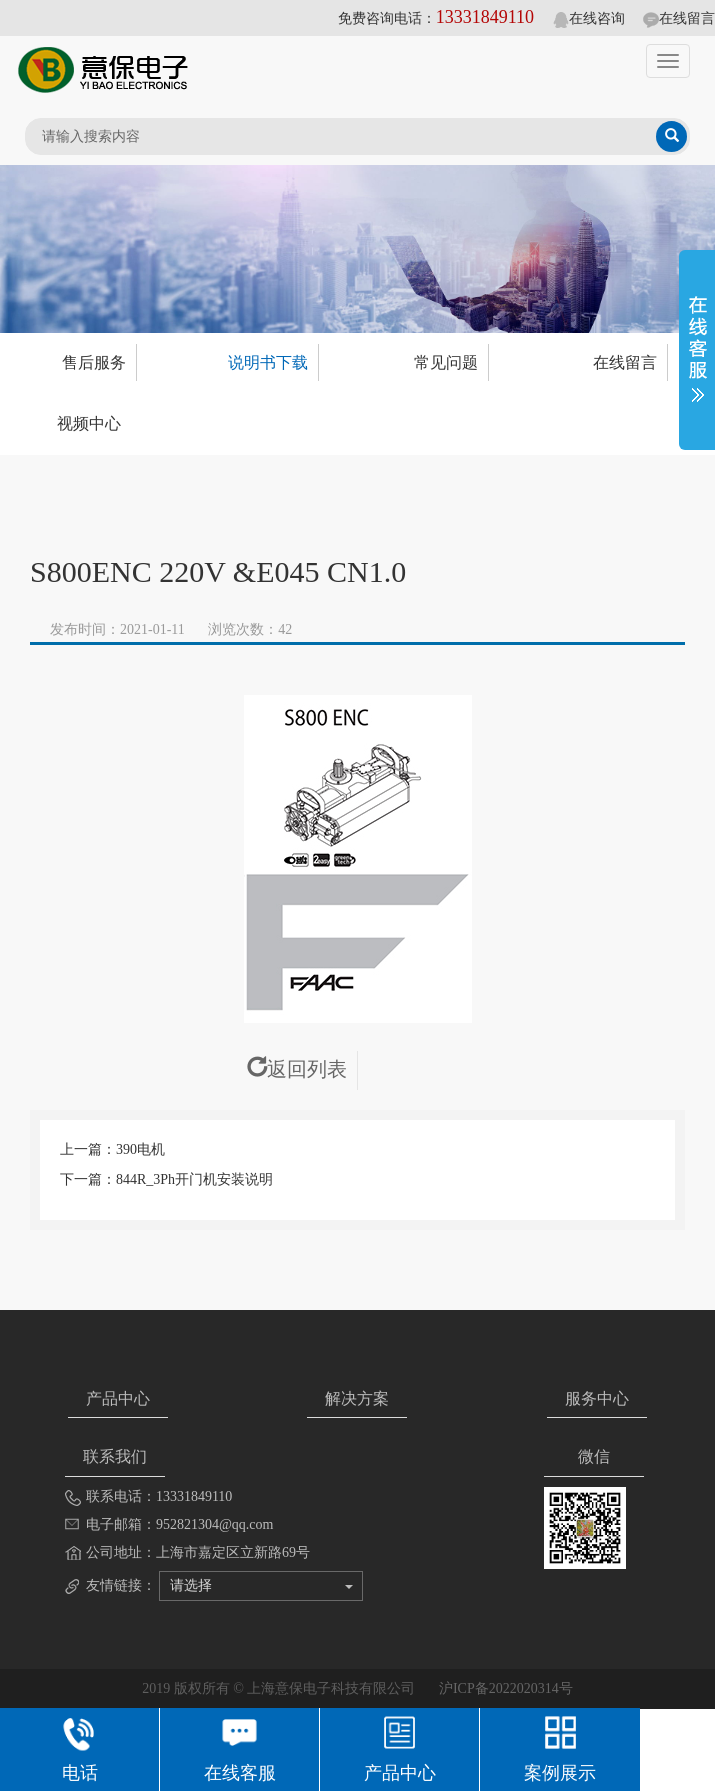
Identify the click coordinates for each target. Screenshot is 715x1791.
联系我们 (115, 1456)
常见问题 (446, 362)
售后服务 (94, 362)
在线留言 (679, 18)
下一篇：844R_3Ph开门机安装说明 (166, 1179)
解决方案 (357, 1398)
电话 (79, 1746)
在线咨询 (589, 18)
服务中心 (597, 1398)
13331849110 (485, 17)
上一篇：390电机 (112, 1149)
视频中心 (89, 423)
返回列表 (297, 1069)
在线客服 (240, 1746)
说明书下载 (268, 362)
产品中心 (118, 1398)
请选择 (261, 1585)
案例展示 (560, 1746)
